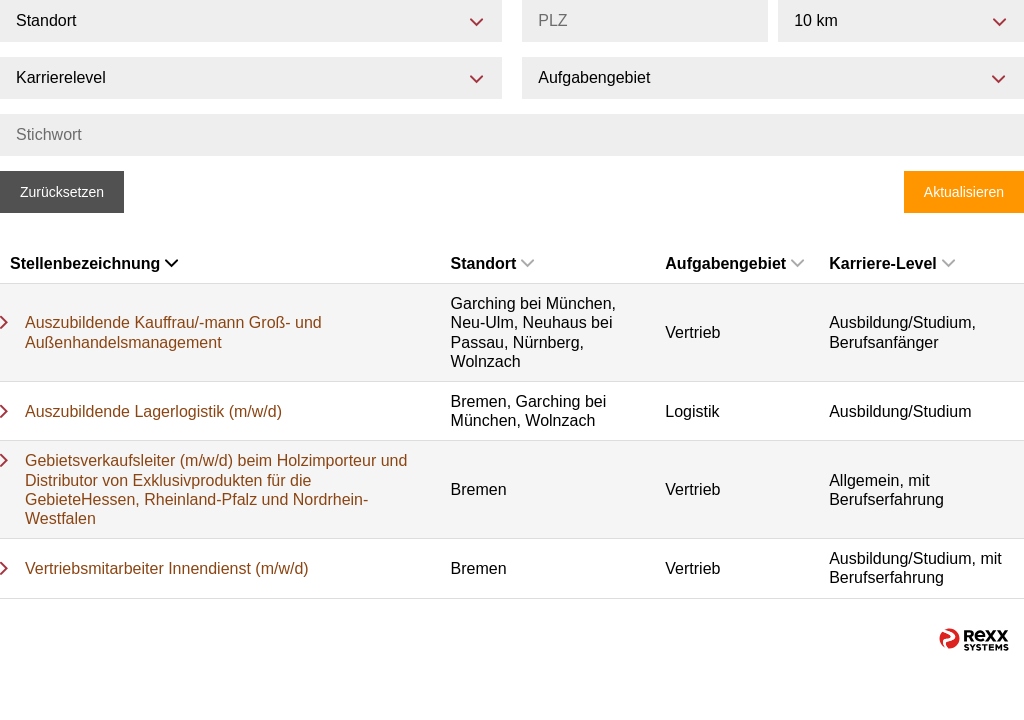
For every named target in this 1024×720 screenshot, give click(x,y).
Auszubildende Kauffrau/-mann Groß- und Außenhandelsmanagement (173, 332)
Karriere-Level (892, 263)
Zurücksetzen (62, 192)
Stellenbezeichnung (94, 263)
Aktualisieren (964, 192)
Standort (493, 263)
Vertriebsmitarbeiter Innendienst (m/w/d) (167, 568)
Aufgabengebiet (734, 263)
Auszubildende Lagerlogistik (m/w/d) (153, 411)
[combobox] (901, 21)
